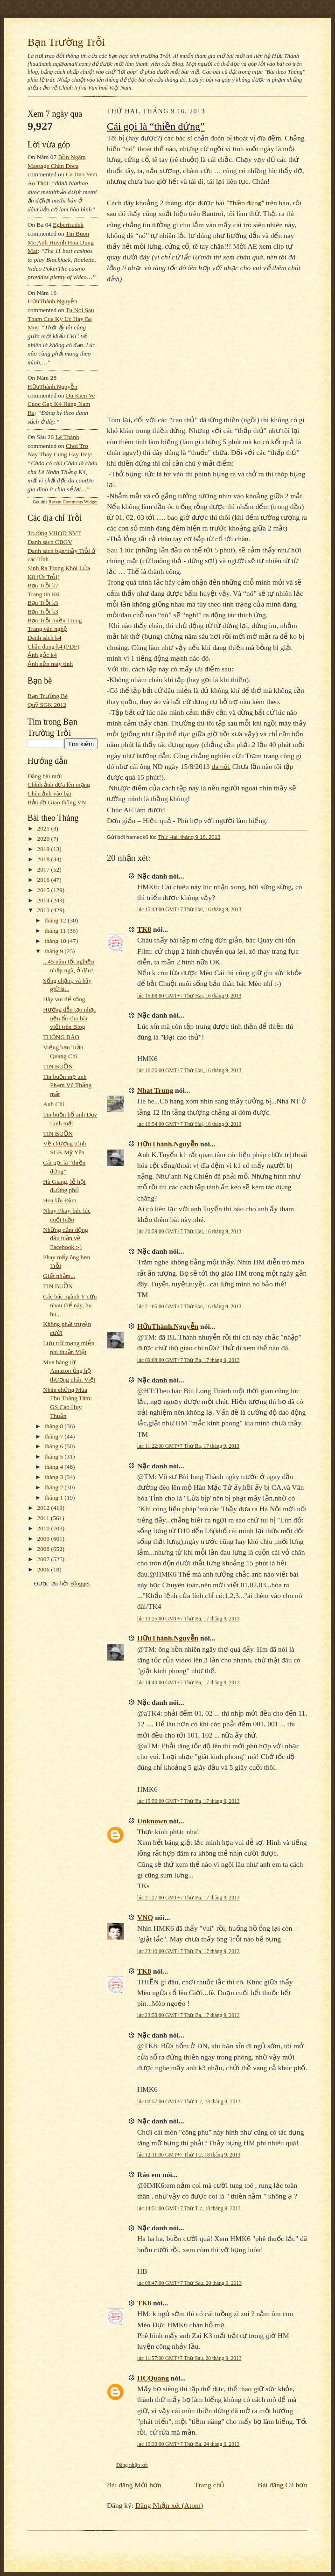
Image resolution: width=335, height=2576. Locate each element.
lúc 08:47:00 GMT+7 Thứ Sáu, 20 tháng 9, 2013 (189, 2283)
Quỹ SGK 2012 (47, 704)
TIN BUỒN (58, 1066)
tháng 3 (55, 1476)
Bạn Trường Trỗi (66, 42)
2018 (44, 859)
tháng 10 (56, 940)
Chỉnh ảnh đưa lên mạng (59, 784)
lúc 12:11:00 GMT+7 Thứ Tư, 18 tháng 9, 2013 (188, 2154)
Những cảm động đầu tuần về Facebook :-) (65, 1238)
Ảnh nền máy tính (50, 663)
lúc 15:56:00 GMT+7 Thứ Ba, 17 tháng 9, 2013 (188, 1801)
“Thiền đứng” (246, 203)
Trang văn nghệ (47, 628)
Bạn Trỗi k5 (43, 602)
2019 (44, 848)
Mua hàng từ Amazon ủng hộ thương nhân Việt (69, 1371)
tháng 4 (55, 1466)
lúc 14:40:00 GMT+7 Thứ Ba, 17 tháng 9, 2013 (188, 1682)
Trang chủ (210, 2485)
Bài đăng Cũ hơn (282, 2485)
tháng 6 (55, 1446)
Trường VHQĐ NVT (54, 533)
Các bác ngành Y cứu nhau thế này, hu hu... (70, 1305)
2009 (44, 1538)
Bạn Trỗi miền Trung (55, 620)
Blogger (80, 1583)
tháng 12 (56, 920)
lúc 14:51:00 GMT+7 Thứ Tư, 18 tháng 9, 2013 (189, 2208)
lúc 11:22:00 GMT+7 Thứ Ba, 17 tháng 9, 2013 (188, 1446)
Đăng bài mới (45, 776)
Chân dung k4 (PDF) (53, 646)
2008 (44, 1548)
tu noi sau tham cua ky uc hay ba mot (61, 319)
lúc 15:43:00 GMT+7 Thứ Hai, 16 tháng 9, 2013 (189, 909)
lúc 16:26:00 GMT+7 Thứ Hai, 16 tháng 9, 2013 (189, 1070)
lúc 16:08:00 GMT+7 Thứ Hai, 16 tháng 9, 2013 (189, 995)
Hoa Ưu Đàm (59, 1200)
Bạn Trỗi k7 (43, 585)
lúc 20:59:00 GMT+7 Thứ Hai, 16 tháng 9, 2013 (189, 1231)
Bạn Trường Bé (48, 695)
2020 (44, 838)
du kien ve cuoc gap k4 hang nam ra (61, 404)
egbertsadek (68, 224)
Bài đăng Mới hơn (134, 2485)
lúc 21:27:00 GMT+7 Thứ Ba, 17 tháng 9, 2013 (188, 1897)
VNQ (145, 1917)
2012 (44, 1507)
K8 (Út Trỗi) (44, 576)
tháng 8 (55, 1426)
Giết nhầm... (59, 1275)
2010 (44, 1528)
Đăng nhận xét (132, 2465)
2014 (44, 900)
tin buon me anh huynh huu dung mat (61, 242)
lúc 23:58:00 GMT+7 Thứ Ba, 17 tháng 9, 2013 (188, 2015)
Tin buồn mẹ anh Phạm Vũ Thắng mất (67, 1085)
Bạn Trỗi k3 (43, 611)
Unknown (152, 1821)
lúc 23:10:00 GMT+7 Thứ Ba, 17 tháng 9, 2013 (188, 1951)
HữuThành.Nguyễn (52, 301)
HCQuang (153, 2378)
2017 (44, 869)
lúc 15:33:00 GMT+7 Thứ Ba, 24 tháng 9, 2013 (188, 2444)
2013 (44, 910)
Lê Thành (67, 436)
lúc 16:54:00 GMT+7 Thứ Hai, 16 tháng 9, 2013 (189, 1124)
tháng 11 (56, 930)
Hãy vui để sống (64, 999)
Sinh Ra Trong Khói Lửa (59, 568)
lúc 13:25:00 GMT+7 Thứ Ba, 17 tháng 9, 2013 (188, 1618)
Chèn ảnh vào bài (49, 793)
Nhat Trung (155, 1090)
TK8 (144, 929)
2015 (44, 890)
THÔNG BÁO (61, 1036)
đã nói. (220, 766)
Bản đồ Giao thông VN (57, 802)
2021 (44, 828)
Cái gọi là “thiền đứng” (155, 126)
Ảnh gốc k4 (42, 654)
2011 (44, 1518)
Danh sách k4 (44, 637)
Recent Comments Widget (73, 501)
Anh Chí (53, 1104)
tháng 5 (55, 1456)
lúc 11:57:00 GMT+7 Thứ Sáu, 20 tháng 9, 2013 (189, 2358)
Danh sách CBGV (50, 541)
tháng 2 (55, 1487)
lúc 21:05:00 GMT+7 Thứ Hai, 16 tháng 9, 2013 (189, 1306)
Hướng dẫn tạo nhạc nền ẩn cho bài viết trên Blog (69, 1018)
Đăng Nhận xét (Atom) (169, 2505)
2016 (44, 879)
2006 (44, 1569)
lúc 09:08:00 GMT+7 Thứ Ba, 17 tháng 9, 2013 (188, 1360)
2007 (44, 1559)
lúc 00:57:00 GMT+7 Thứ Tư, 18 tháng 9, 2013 (189, 2101)
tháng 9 (55, 951)
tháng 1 (55, 1497)
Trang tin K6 (43, 594)
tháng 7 (55, 1436)
